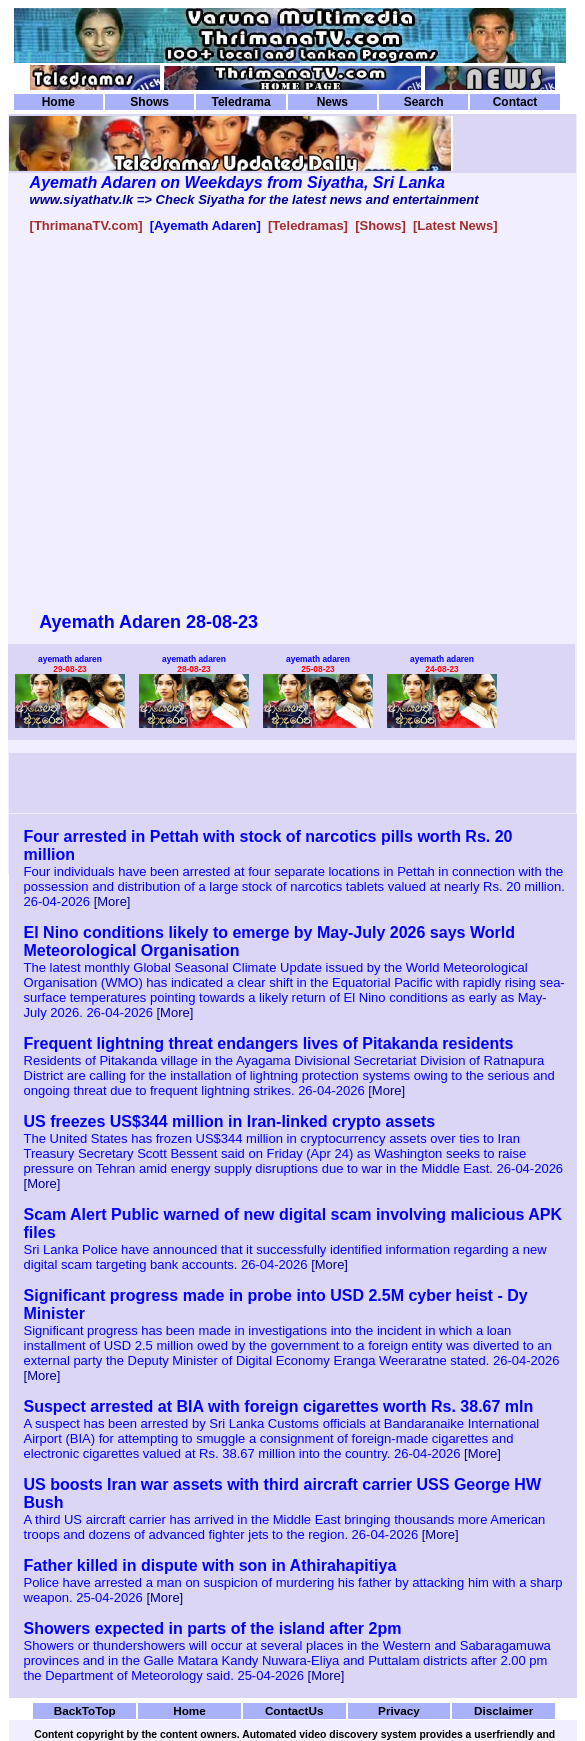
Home (58, 102)
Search (424, 102)
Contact (515, 102)
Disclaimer (503, 1710)
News (332, 102)
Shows (149, 102)
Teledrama (240, 102)
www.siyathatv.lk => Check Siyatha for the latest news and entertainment (254, 199)
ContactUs (294, 1710)
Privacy (399, 1710)
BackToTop (85, 1710)
